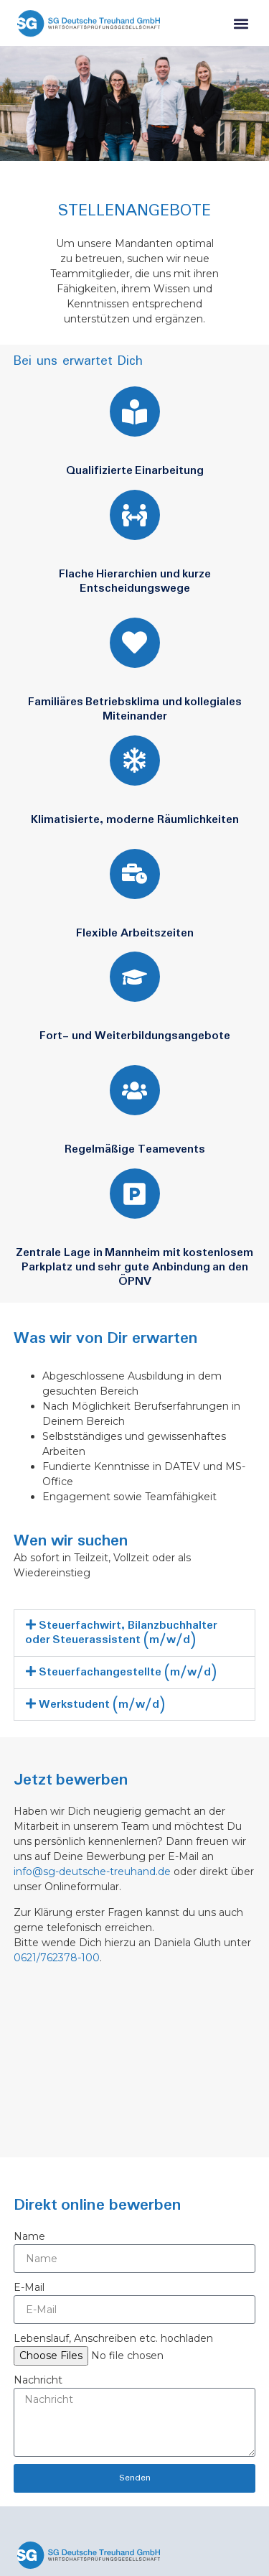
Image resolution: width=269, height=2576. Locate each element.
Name (29, 2236)
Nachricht (38, 2379)
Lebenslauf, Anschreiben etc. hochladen (113, 2338)
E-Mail (29, 2287)
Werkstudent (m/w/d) (102, 1704)
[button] (241, 25)
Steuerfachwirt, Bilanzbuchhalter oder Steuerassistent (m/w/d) (121, 1633)
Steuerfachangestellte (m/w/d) (128, 1672)
